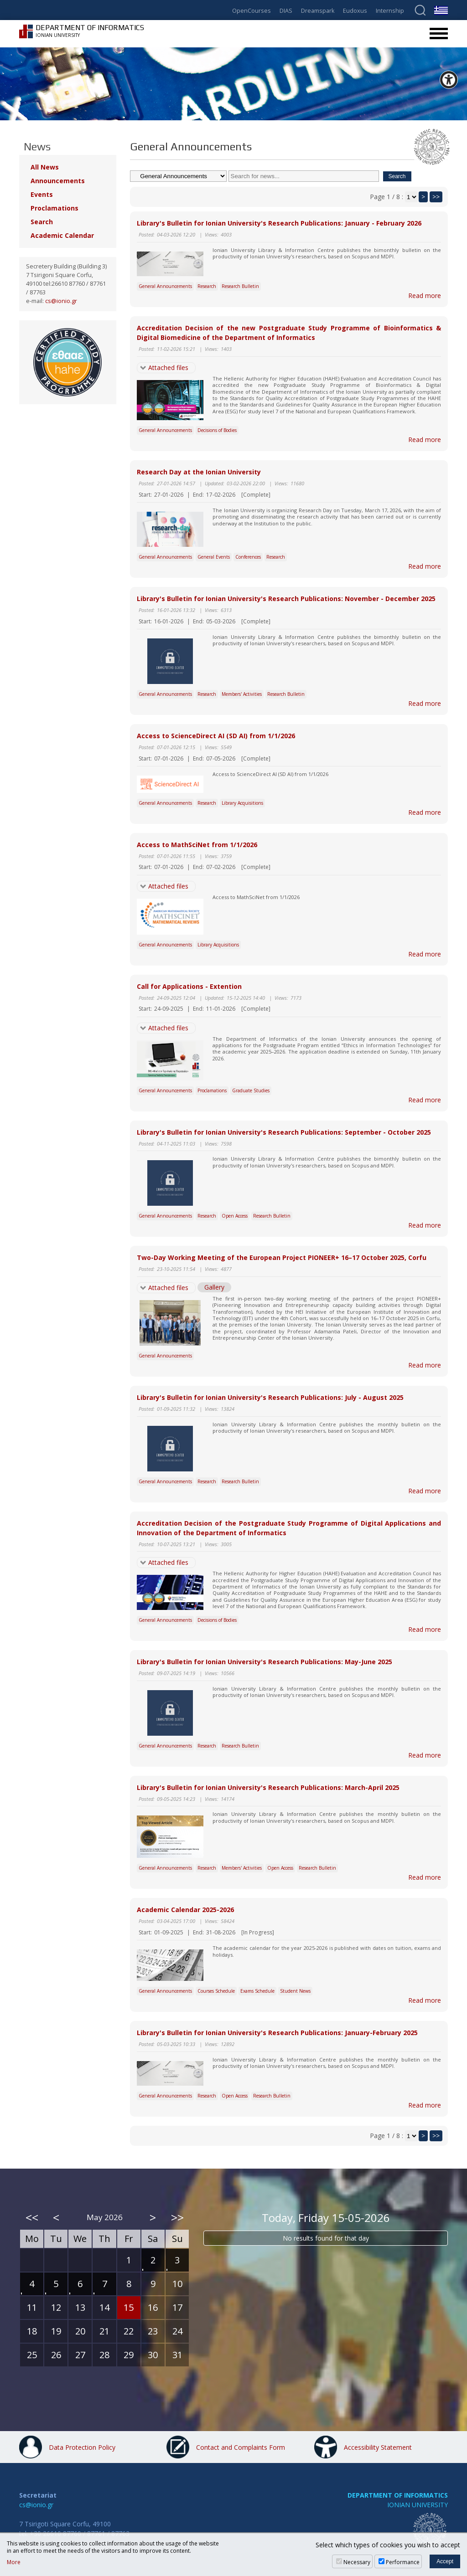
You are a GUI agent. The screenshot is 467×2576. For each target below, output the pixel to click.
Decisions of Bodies (217, 430)
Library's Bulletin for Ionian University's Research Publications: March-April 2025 (268, 1787)
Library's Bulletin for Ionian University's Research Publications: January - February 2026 (279, 223)
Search (42, 221)
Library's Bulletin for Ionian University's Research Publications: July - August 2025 (270, 1397)
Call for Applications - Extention (189, 986)
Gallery (214, 1287)
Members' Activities (242, 694)
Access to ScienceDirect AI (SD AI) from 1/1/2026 (216, 735)
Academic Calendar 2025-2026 (185, 1909)
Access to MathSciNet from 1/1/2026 (197, 844)
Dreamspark (317, 11)
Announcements (58, 180)
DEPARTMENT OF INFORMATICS (398, 2495)
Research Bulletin (240, 286)
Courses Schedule (216, 1991)
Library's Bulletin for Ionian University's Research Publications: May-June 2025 (264, 1661)
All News (45, 167)
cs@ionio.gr (61, 301)
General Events (213, 557)
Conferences (248, 557)
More (14, 2562)
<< (32, 2217)
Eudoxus (355, 11)
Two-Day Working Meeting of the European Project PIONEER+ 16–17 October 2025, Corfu (281, 1257)
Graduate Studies (251, 1090)
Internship (390, 11)
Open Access (235, 1216)
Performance (403, 2562)
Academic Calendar (62, 235)
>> (436, 196)
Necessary (356, 2562)
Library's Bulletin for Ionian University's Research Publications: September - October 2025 (284, 1132)
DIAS (286, 11)
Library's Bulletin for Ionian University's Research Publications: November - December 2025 (286, 598)
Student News (295, 1991)
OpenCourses (251, 11)
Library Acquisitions (242, 803)
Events (42, 194)
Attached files (168, 367)
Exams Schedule (257, 1991)
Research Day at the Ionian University (199, 472)
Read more (424, 295)
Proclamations (212, 1090)
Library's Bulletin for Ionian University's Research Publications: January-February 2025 (277, 2032)
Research (206, 286)
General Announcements (165, 286)
